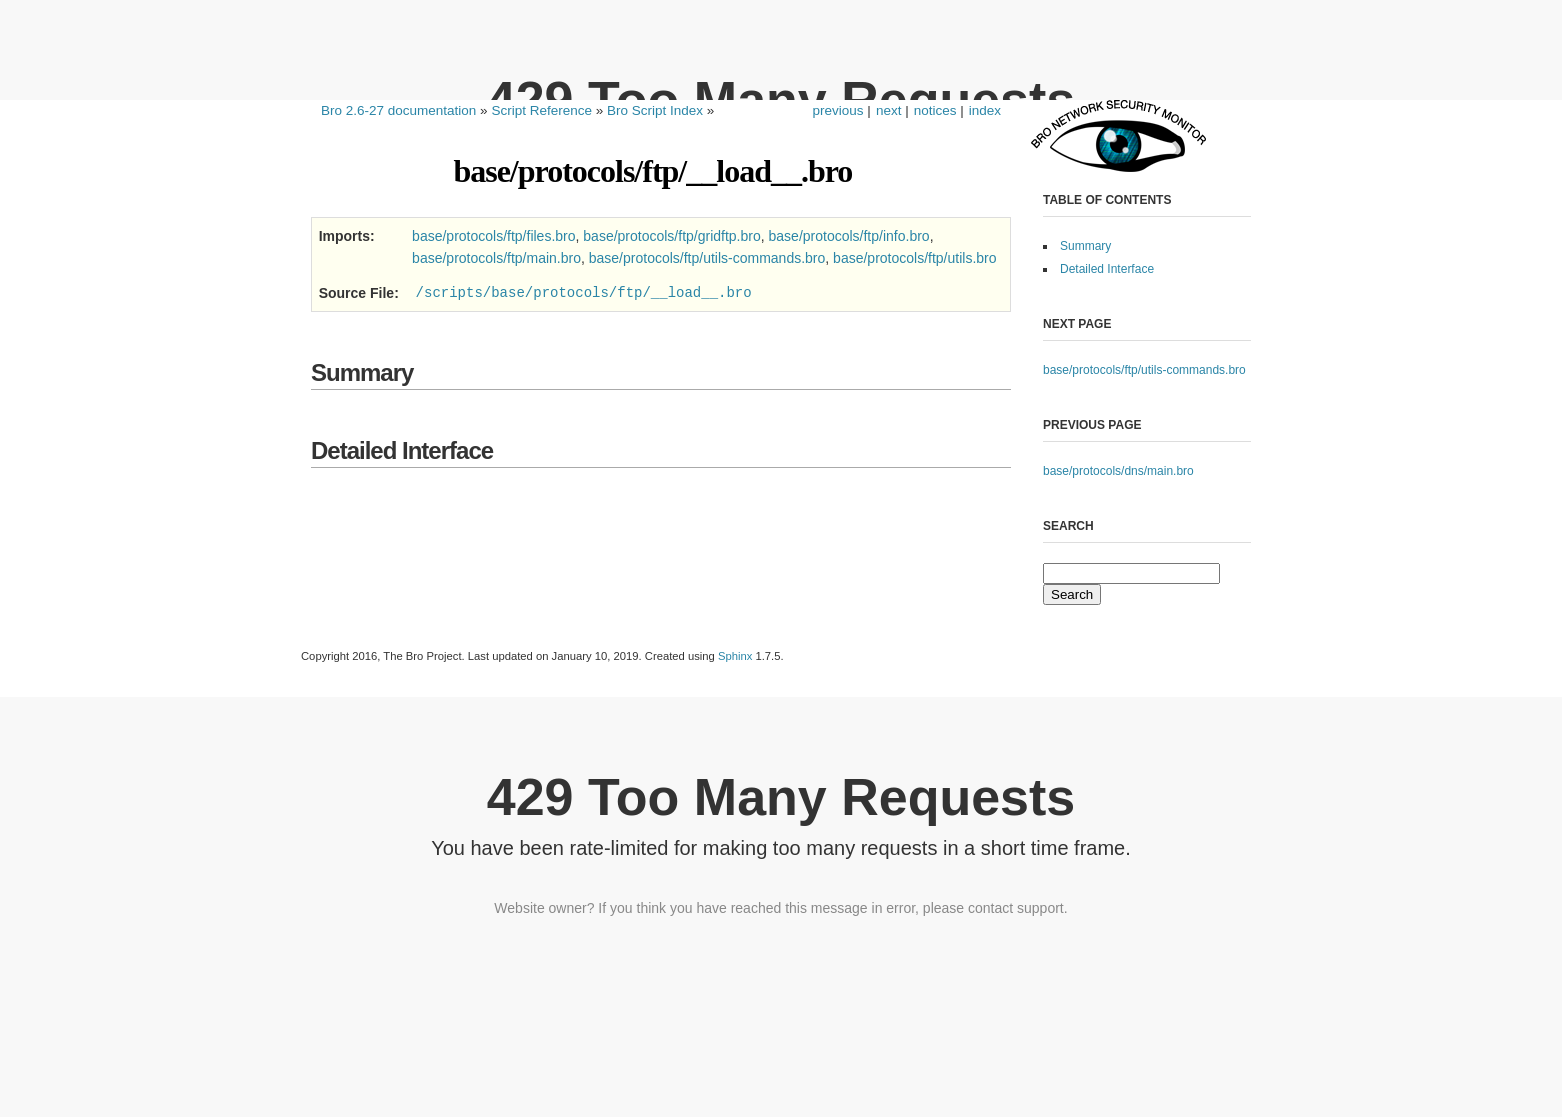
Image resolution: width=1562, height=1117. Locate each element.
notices (935, 110)
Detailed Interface (1107, 269)
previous (838, 110)
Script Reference (541, 110)
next (889, 110)
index (985, 110)
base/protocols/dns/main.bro (1118, 471)
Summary (1085, 246)
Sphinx (735, 656)
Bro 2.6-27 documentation (398, 110)
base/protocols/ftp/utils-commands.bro (1144, 370)
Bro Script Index (655, 110)
